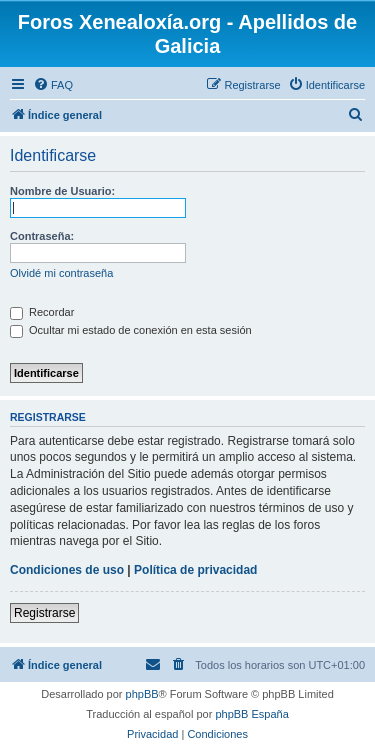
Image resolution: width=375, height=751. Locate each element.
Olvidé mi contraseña (61, 273)
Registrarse (44, 613)
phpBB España (251, 714)
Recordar (42, 312)
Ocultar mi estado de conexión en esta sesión (131, 330)
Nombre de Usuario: (62, 191)
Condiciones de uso (67, 570)
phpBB (142, 694)
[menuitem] (53, 85)
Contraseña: (42, 236)
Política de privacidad (195, 570)
